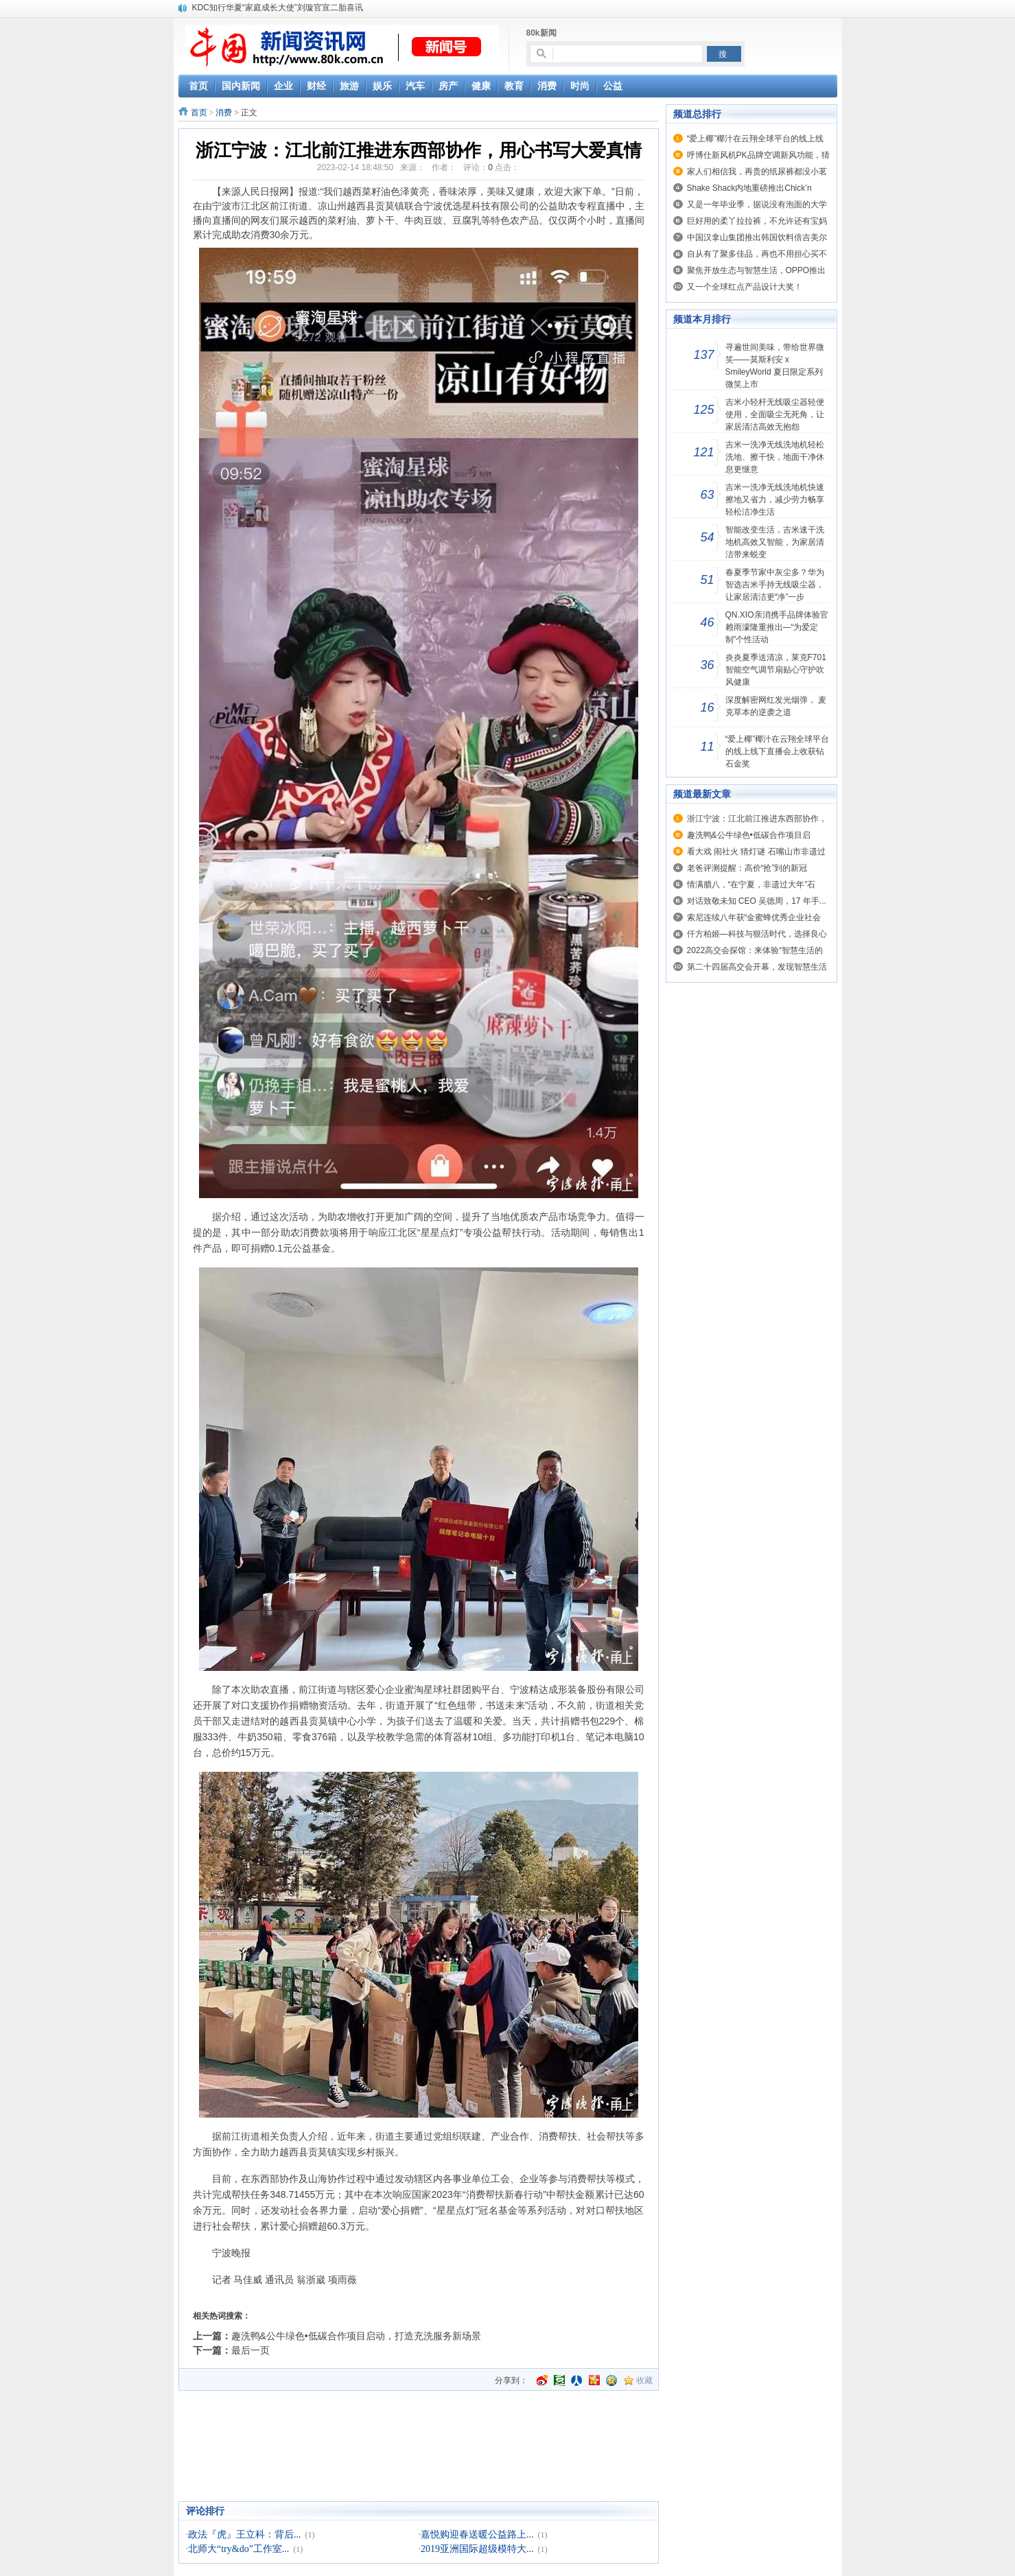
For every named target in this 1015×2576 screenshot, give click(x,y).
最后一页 (250, 2350)
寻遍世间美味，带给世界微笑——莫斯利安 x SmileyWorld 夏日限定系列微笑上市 (774, 365)
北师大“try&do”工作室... (238, 2549)
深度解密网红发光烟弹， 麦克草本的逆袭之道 (775, 706)
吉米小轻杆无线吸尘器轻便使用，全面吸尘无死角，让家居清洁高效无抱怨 (774, 414)
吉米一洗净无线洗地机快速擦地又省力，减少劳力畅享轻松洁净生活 (774, 499)
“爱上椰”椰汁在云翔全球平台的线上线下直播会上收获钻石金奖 (777, 751)
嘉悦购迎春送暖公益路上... (477, 2534)
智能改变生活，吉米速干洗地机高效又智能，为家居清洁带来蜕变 (774, 542)
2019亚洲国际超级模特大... (477, 2549)
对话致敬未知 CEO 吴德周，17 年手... (756, 901)
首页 (199, 112)
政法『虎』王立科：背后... (244, 2534)
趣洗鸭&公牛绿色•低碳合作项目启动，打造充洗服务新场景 (356, 2335)
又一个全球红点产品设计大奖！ (744, 287)
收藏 (644, 2380)
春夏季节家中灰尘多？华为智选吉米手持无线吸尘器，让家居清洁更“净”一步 (774, 584)
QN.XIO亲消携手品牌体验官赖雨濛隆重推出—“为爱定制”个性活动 (776, 627)
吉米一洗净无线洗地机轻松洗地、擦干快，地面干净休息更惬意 (774, 457)
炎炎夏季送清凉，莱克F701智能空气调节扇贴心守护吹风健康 (775, 670)
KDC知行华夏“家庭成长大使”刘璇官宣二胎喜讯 (277, 7)
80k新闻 (541, 33)
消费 (223, 112)
